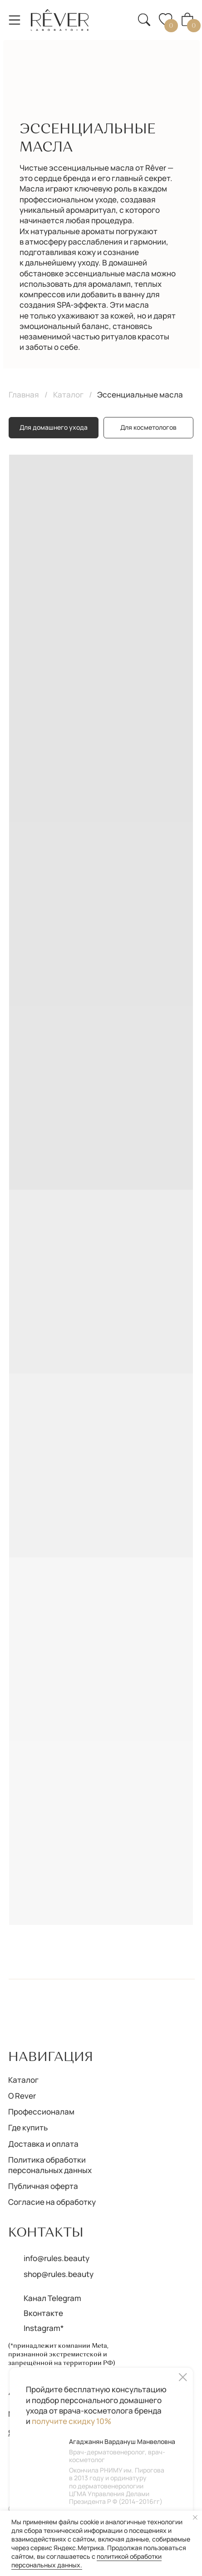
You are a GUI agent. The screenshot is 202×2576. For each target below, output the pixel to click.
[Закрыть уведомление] (195, 2517)
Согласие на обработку (52, 2202)
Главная (24, 394)
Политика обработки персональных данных (50, 2164)
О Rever (22, 2095)
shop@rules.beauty (59, 2274)
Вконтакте (43, 2313)
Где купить (28, 2127)
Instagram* (44, 2328)
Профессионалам (41, 2111)
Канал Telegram (52, 2298)
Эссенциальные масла (140, 394)
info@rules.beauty (56, 2258)
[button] (119, 12)
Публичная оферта (43, 2186)
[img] (60, 19)
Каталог (68, 394)
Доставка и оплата (43, 2144)
